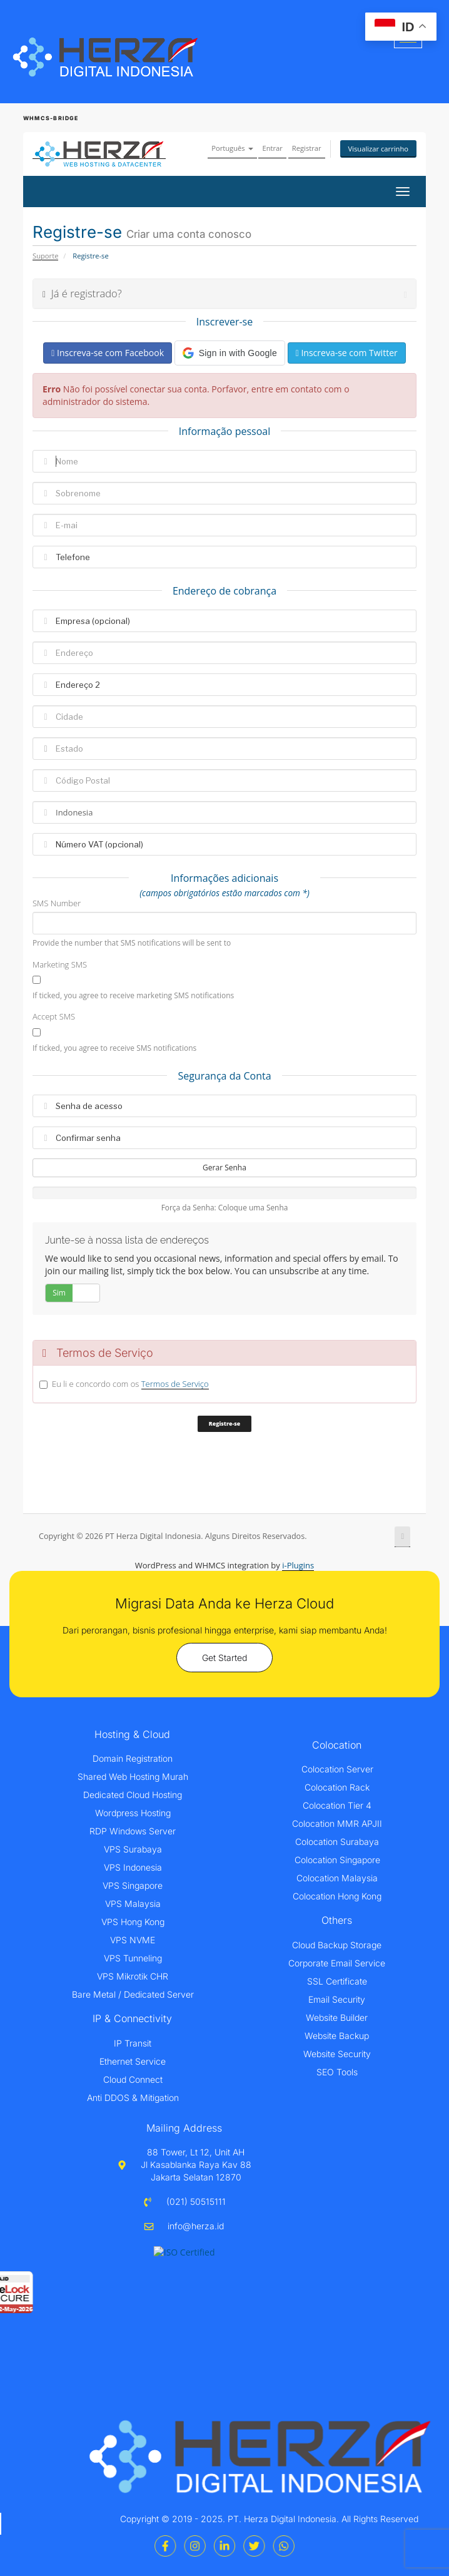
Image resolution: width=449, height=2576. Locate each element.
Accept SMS (54, 1016)
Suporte (45, 255)
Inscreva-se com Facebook (107, 353)
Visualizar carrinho (378, 148)
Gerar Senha (224, 1167)
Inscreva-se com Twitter (347, 353)
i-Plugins (298, 1565)
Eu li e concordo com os (130, 1383)
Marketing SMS (60, 964)
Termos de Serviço (175, 1383)
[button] (229, 352)
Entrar (272, 148)
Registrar (306, 148)
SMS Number (57, 903)
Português (232, 148)
